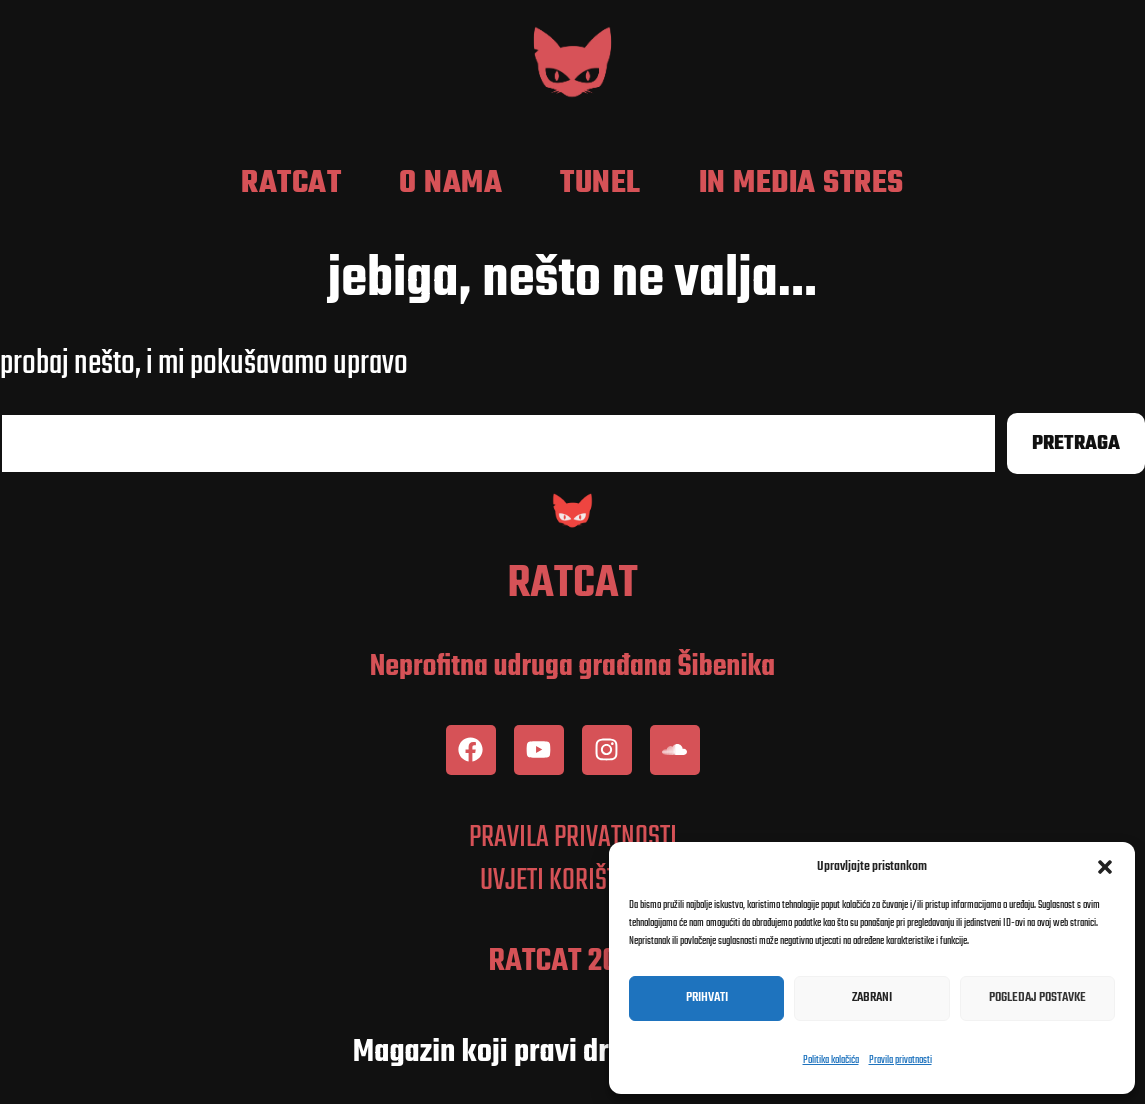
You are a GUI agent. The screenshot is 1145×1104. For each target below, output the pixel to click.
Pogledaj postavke (1037, 997)
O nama (450, 184)
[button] (1105, 867)
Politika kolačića (831, 1060)
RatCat (291, 184)
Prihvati (707, 997)
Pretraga (1076, 443)
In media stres (801, 184)
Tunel (600, 184)
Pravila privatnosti (900, 1060)
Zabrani (872, 997)
